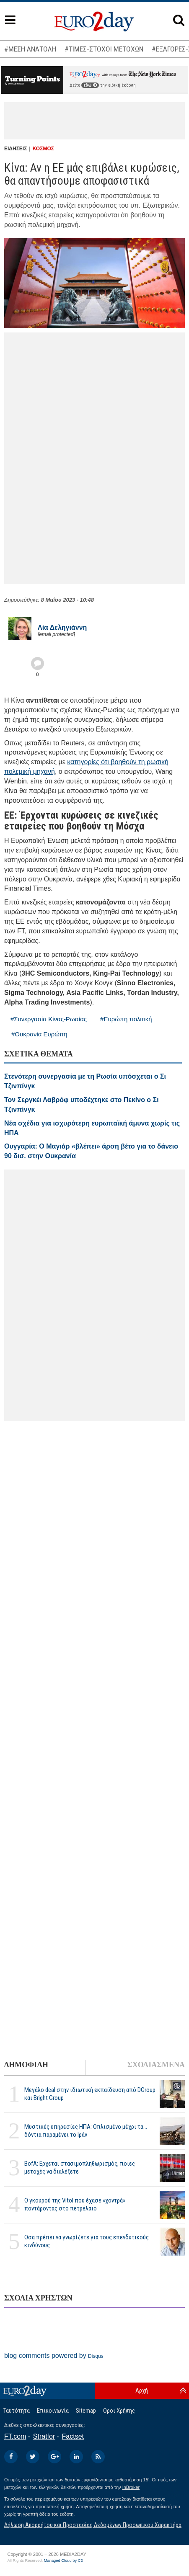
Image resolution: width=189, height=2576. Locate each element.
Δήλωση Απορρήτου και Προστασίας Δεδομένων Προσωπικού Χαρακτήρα (92, 2525)
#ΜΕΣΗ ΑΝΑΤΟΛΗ (30, 49)
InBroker (131, 2487)
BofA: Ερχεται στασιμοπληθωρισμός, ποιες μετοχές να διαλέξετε (79, 2167)
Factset (73, 2436)
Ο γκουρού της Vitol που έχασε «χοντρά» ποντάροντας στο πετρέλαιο (74, 2204)
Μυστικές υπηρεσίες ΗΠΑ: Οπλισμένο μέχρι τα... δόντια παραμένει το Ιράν (85, 2130)
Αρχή (141, 2390)
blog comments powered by (54, 2355)
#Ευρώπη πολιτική (126, 1019)
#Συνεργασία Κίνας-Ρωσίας (48, 1019)
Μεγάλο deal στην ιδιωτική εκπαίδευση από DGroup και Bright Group (89, 2094)
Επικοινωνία (53, 2410)
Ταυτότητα (16, 2410)
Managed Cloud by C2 (63, 2560)
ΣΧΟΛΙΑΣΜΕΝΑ (156, 2065)
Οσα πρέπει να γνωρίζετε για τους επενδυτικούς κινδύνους (86, 2241)
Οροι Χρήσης (119, 2410)
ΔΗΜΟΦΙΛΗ (26, 2065)
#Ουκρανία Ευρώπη (39, 1034)
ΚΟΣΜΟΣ (43, 149)
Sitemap (86, 2410)
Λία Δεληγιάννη (62, 627)
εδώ (90, 85)
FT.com (15, 2436)
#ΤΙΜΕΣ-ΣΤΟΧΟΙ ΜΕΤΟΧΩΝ (104, 49)
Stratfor (44, 2436)
